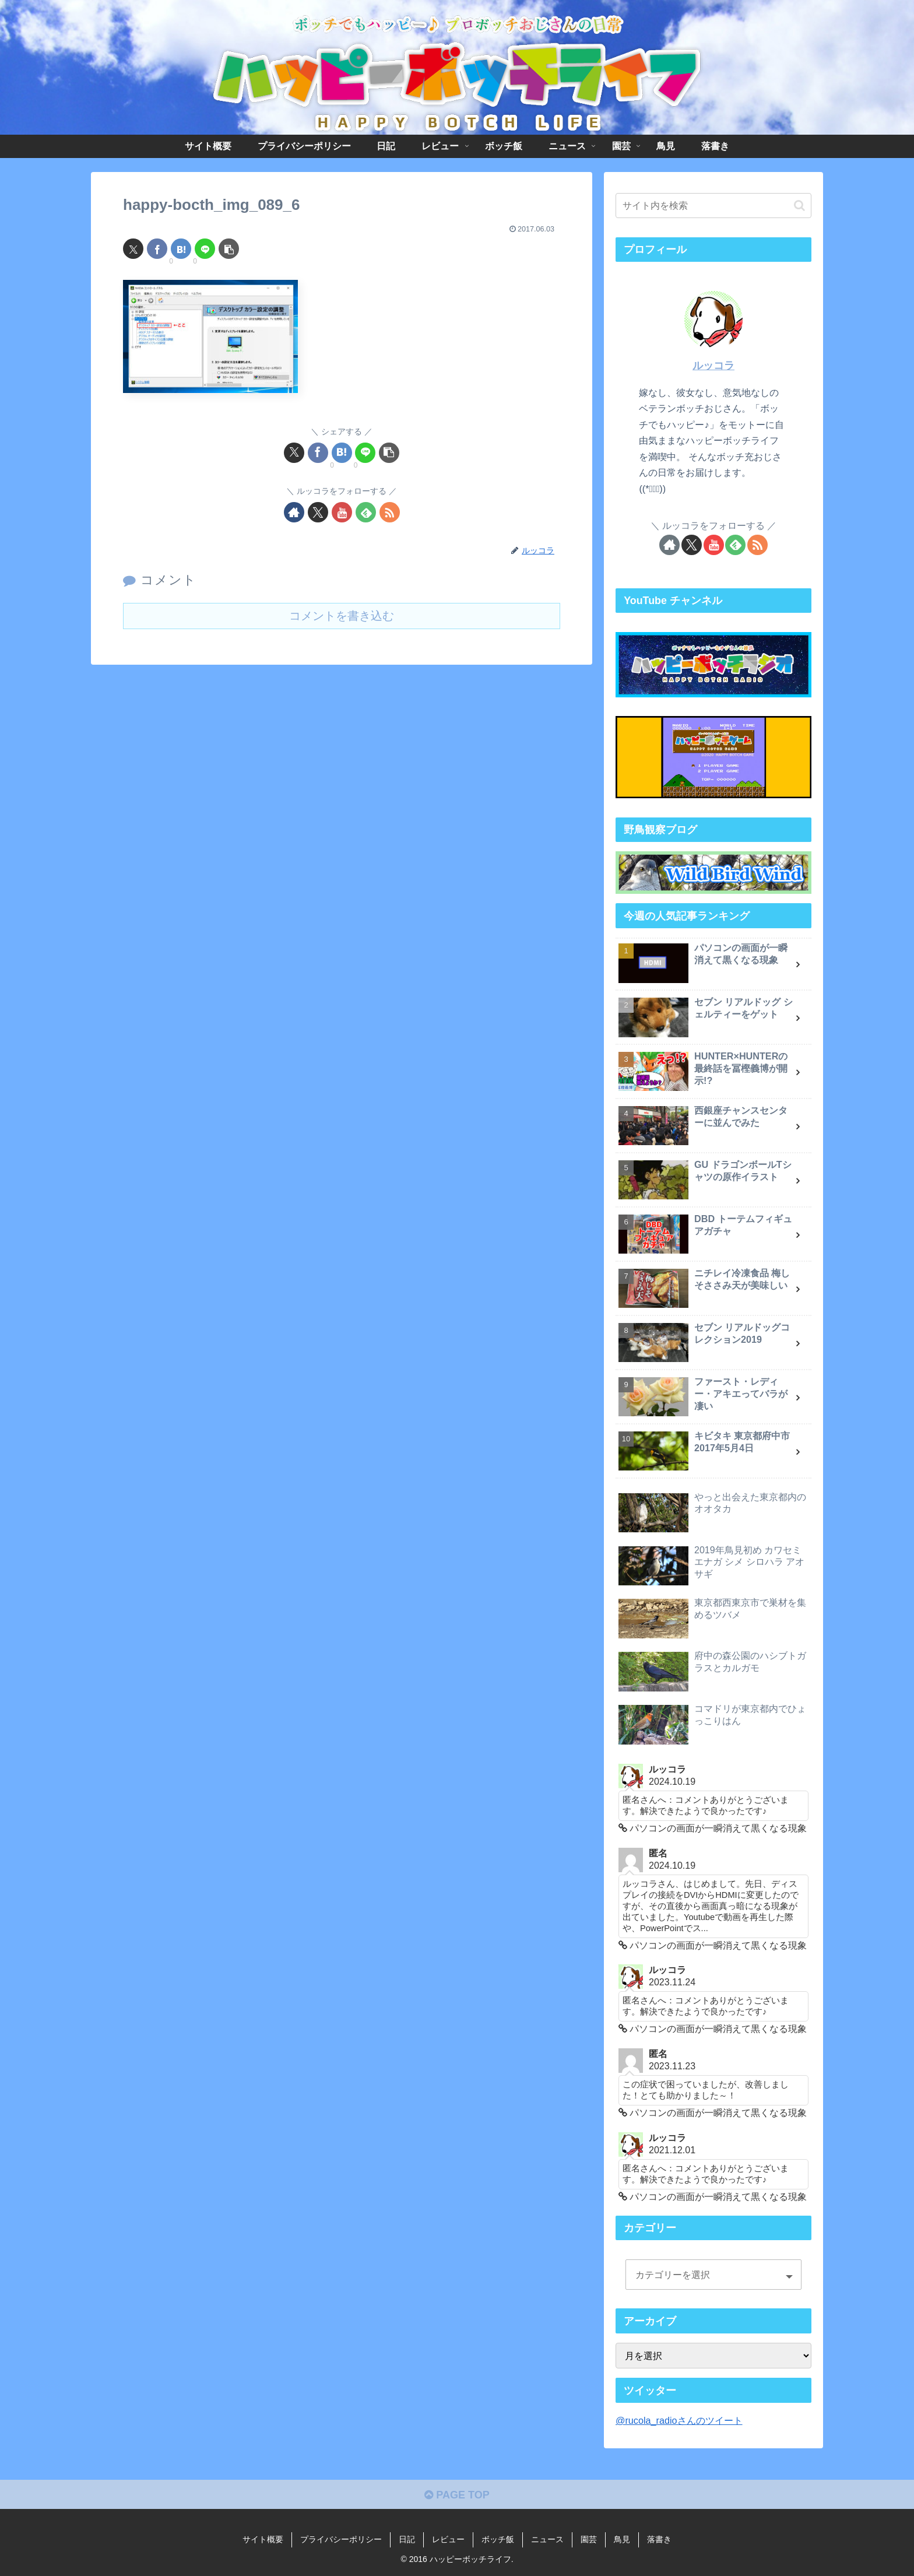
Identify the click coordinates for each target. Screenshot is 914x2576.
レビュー (448, 2539)
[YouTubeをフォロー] (342, 512)
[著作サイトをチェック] (294, 512)
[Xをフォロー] (318, 512)
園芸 (589, 2539)
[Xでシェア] (133, 248)
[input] (713, 205)
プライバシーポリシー (341, 2539)
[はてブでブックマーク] (181, 248)
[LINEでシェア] (205, 248)
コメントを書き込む (341, 615)
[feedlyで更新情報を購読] (366, 512)
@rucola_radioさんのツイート (679, 2420)
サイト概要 (262, 2539)
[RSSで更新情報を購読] (389, 512)
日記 (407, 2539)
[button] (229, 248)
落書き (659, 2539)
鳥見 (622, 2539)
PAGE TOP (456, 2495)
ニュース (547, 2539)
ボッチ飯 (497, 2539)
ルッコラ (713, 365)
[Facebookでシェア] (157, 248)
